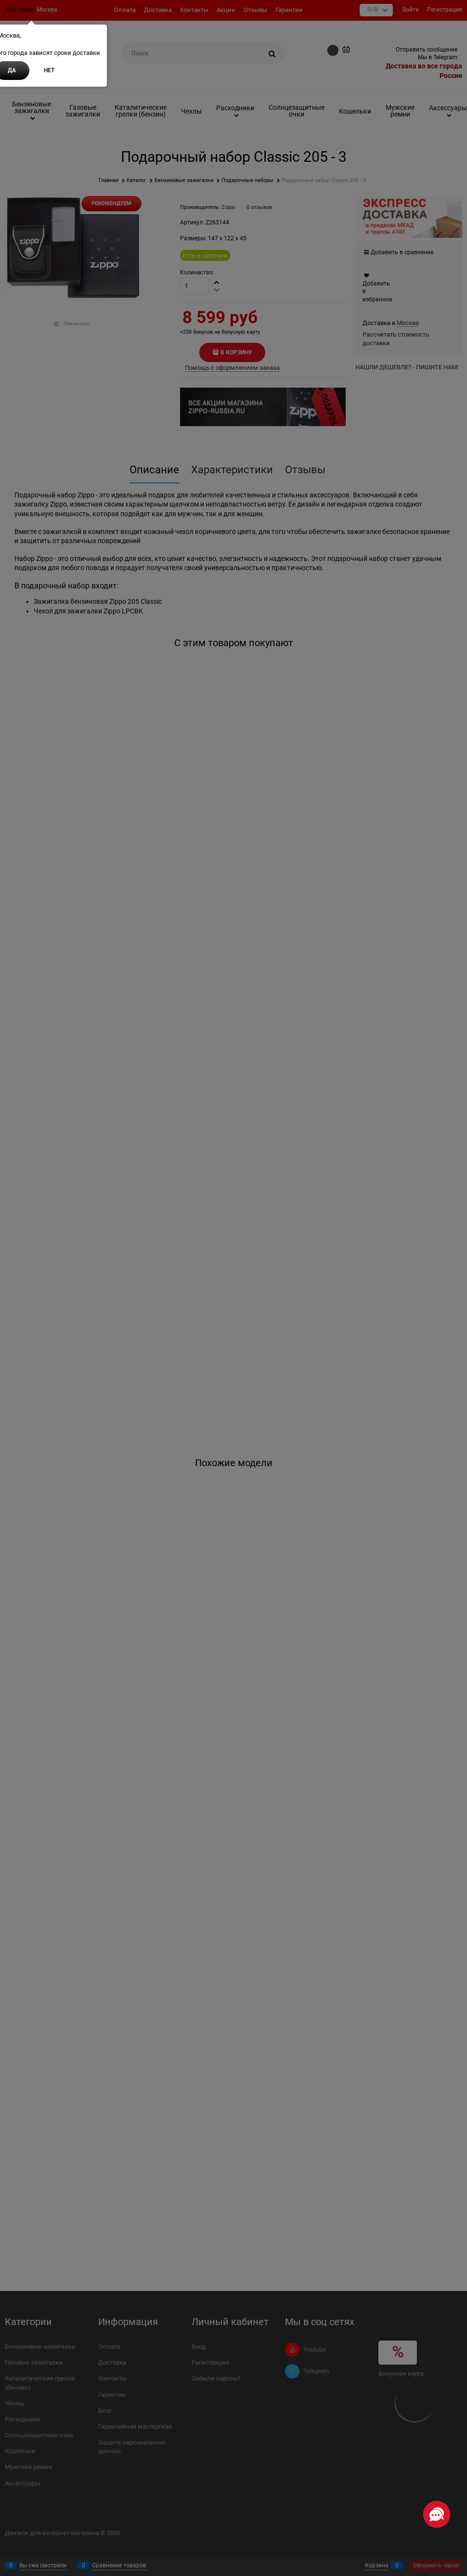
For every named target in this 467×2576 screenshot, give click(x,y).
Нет (49, 70)
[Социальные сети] (436, 2514)
